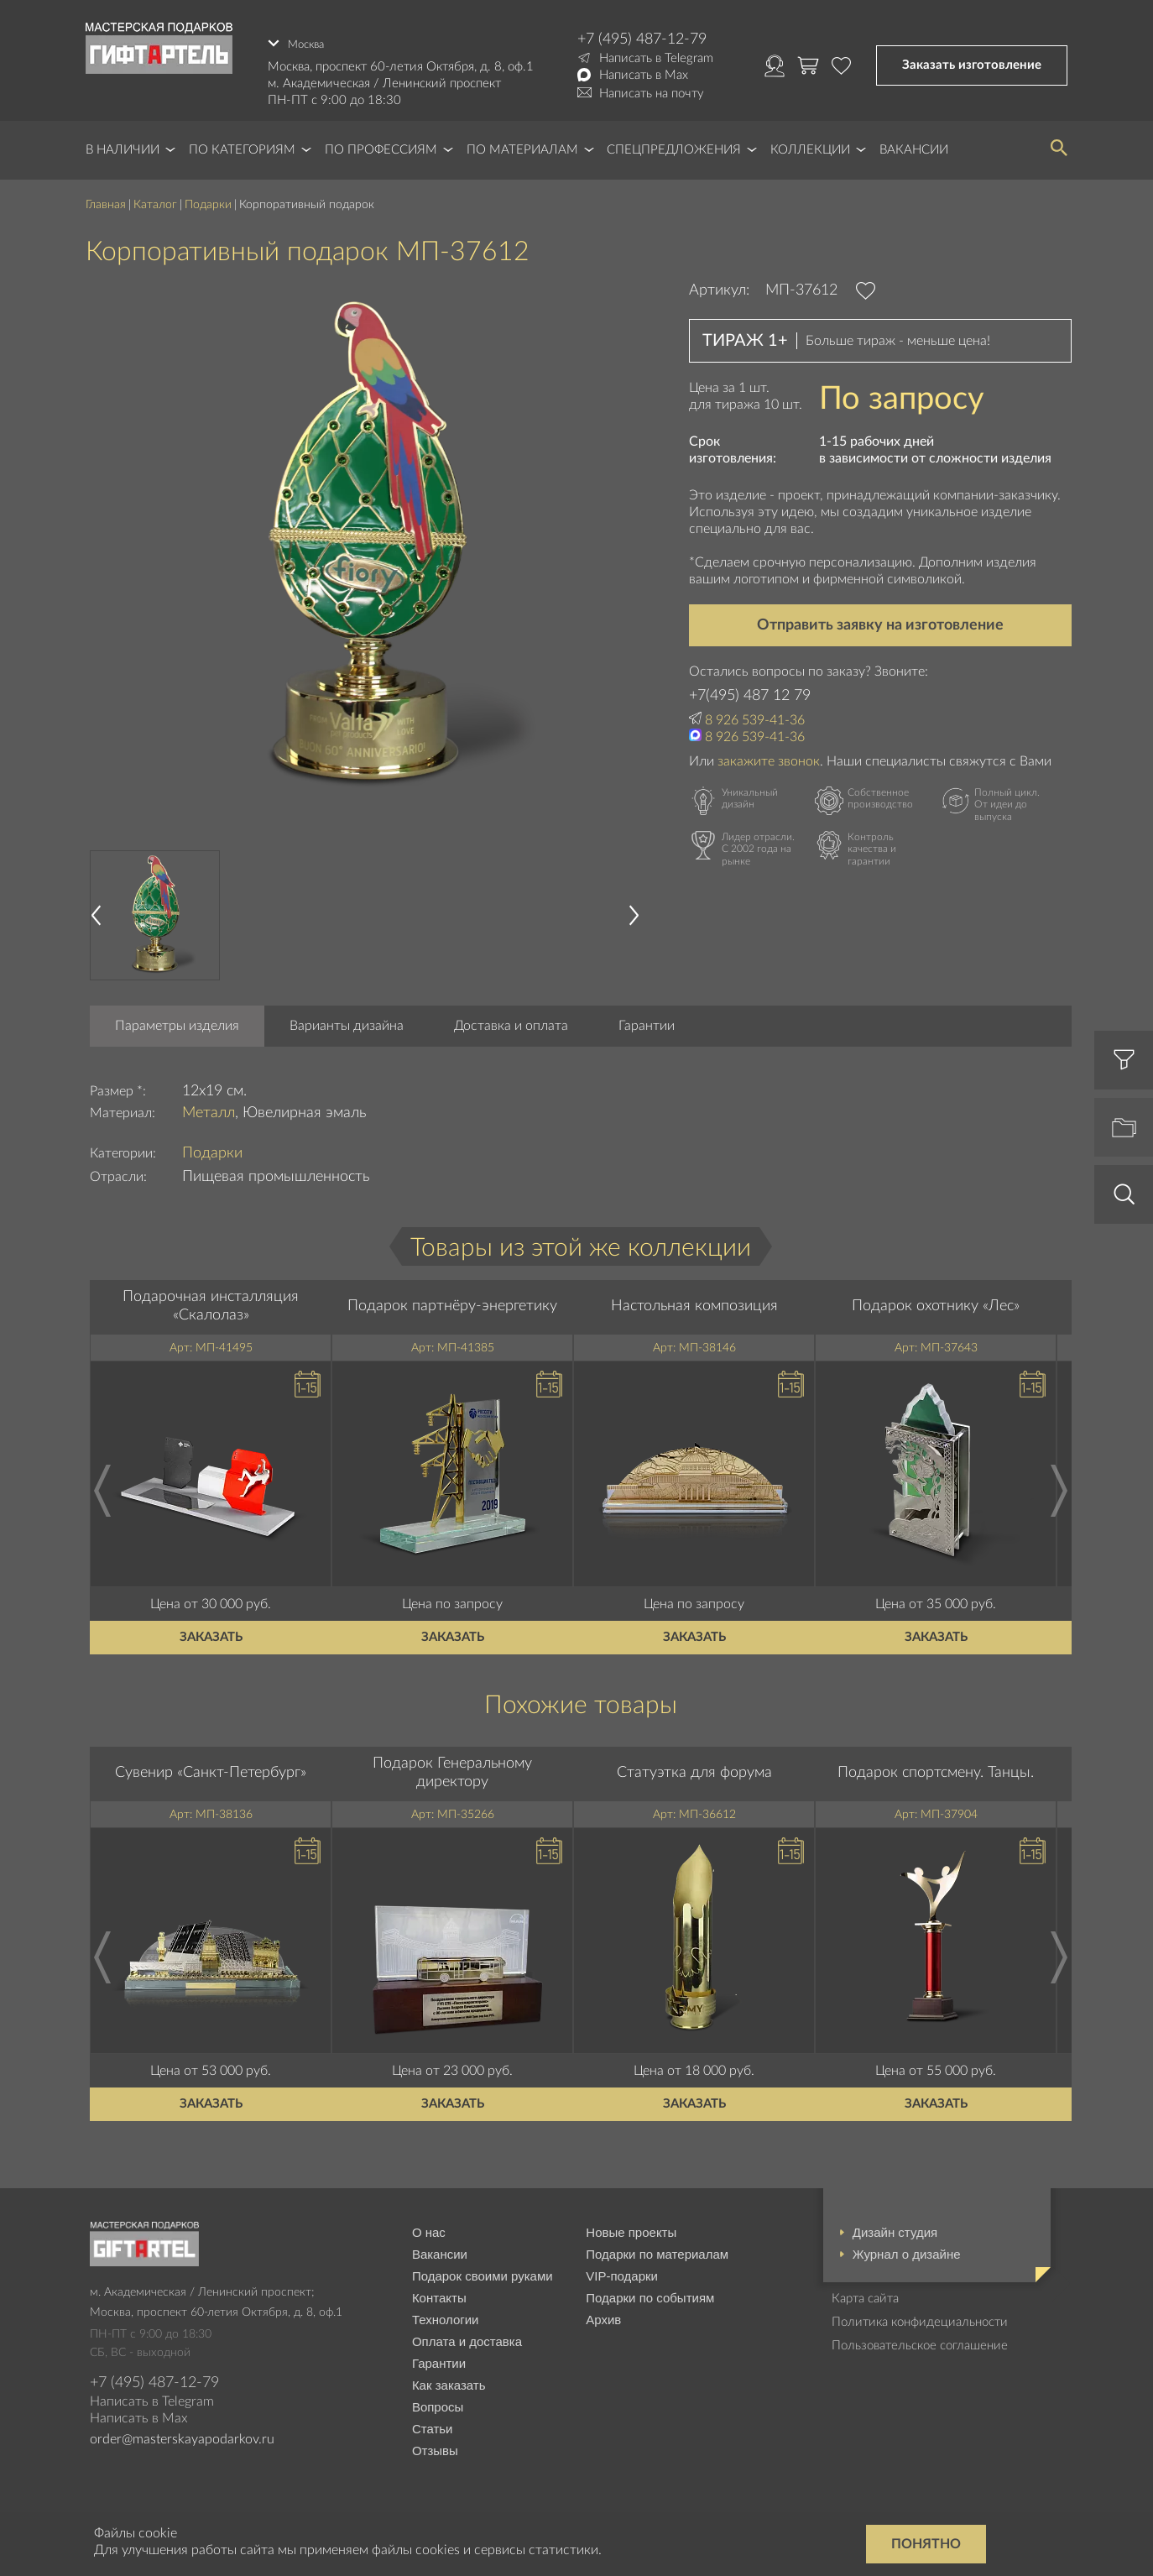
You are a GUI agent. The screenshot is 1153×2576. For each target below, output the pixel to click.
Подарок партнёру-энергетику (452, 1298)
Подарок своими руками (482, 2267)
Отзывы (435, 2442)
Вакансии (913, 142)
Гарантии (646, 1018)
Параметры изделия (177, 1018)
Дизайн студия (895, 2224)
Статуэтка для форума (694, 1765)
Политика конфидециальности (920, 2313)
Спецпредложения (674, 142)
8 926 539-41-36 (755, 712)
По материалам (522, 142)
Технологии (445, 2311)
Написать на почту (651, 93)
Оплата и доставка (467, 2333)
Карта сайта (865, 2290)
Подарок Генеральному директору (452, 1765)
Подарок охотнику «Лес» (936, 1298)
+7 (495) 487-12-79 (642, 39)
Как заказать (449, 2377)
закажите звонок (768, 753)
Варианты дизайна (347, 1018)
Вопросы (437, 2398)
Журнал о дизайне (907, 2246)
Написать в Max (643, 75)
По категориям (242, 142)
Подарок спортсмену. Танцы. (935, 1765)
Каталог (155, 197)
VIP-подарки (622, 2267)
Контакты (439, 2289)
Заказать (211, 1628)
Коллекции (810, 142)
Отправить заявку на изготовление (880, 617)
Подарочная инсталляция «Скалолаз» (211, 1298)
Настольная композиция (694, 1298)
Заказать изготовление (971, 61)
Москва (309, 39)
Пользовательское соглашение (920, 2337)
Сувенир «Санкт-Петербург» (210, 1765)
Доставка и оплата (511, 1018)
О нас (429, 2224)
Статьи (432, 2420)
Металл (208, 1105)
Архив (603, 2311)
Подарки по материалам (657, 2246)
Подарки (208, 197)
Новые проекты (631, 2224)
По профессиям (381, 142)
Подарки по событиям (650, 2289)
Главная (106, 197)
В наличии (122, 142)
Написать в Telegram (656, 58)
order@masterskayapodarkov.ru (182, 2431)
